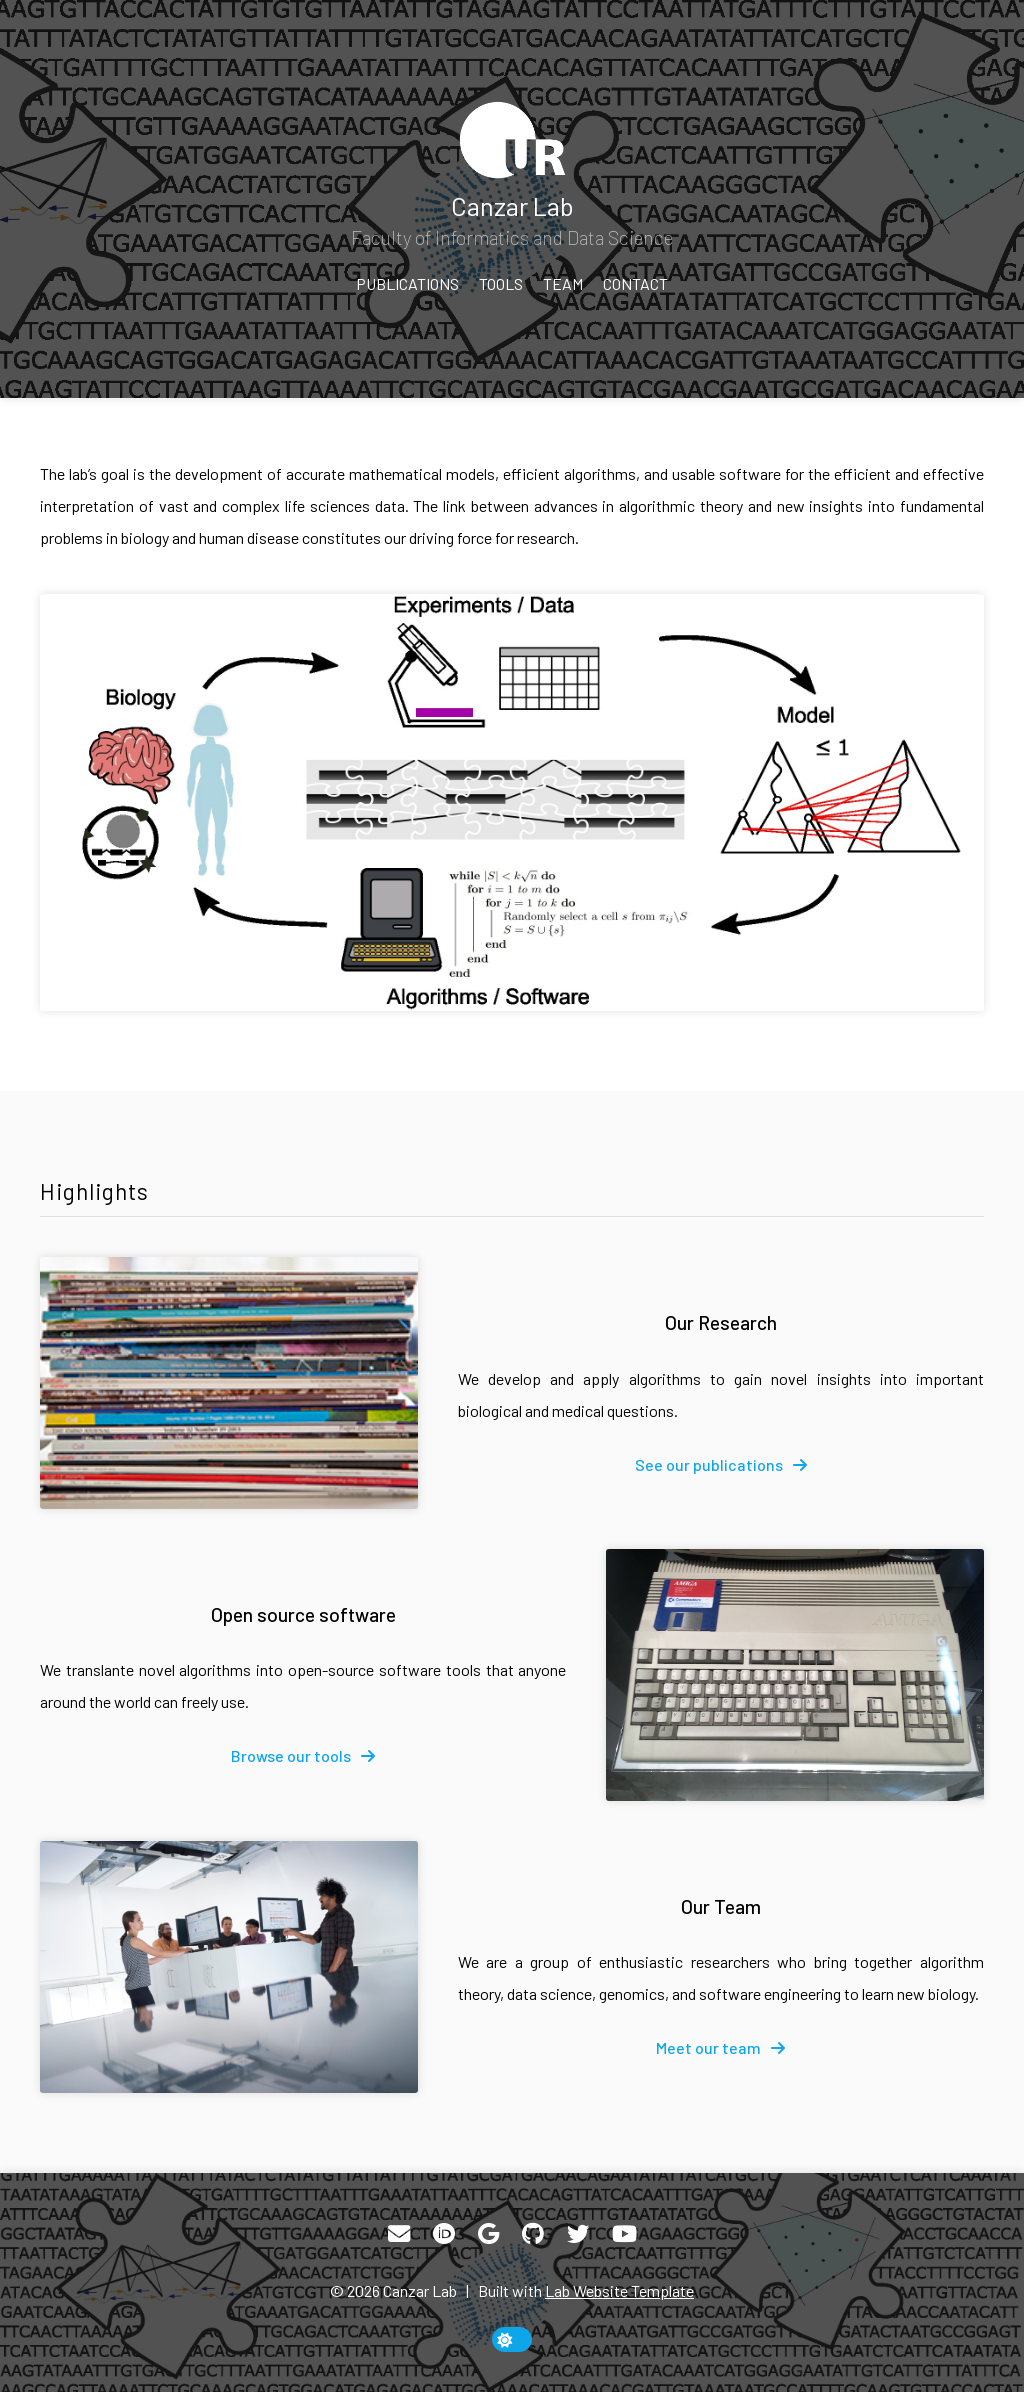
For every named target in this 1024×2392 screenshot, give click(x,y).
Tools (501, 283)
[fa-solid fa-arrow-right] (721, 1465)
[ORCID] (444, 2234)
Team (563, 283)
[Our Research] (229, 1383)
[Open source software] (795, 1675)
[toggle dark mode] (512, 2339)
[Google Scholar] (488, 2234)
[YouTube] (624, 2234)
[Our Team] (229, 1967)
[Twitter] (578, 2234)
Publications (407, 283)
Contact (635, 283)
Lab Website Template (619, 2290)
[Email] (399, 2234)
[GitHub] (533, 2234)
